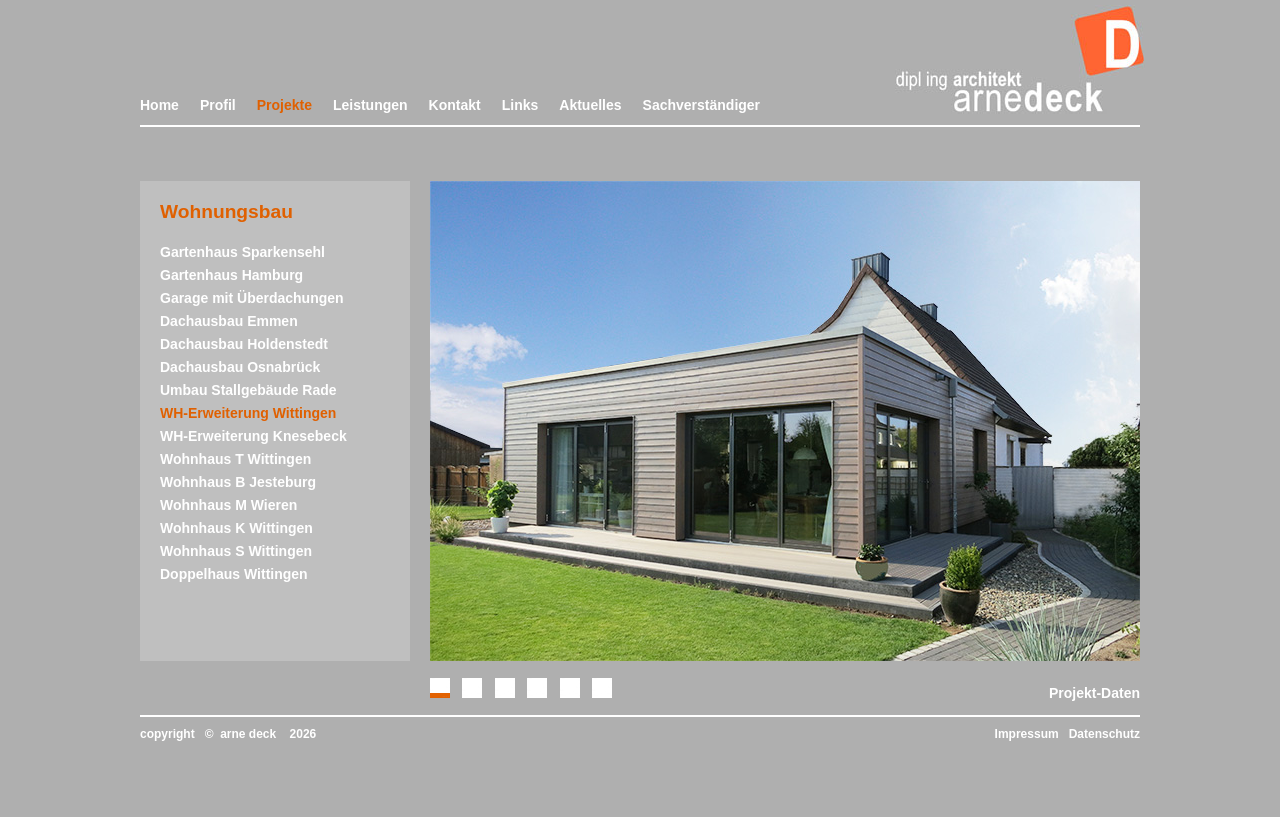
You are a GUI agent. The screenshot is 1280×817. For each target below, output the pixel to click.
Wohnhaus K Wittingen (236, 528)
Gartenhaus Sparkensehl (242, 252)
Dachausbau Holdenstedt (244, 344)
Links (520, 105)
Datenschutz (1104, 734)
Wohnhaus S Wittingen (236, 551)
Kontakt (455, 105)
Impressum (1027, 734)
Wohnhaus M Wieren (228, 505)
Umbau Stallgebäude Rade (248, 390)
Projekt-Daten (1094, 693)
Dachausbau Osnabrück (240, 367)
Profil (218, 105)
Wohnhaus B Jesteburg (238, 482)
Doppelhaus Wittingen (234, 574)
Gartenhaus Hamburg (231, 275)
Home (159, 105)
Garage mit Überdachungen (252, 298)
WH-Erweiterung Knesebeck (253, 436)
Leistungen (370, 105)
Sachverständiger (702, 105)
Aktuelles (590, 105)
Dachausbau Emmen (229, 321)
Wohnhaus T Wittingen (235, 459)
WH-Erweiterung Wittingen (248, 413)
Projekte (284, 105)
